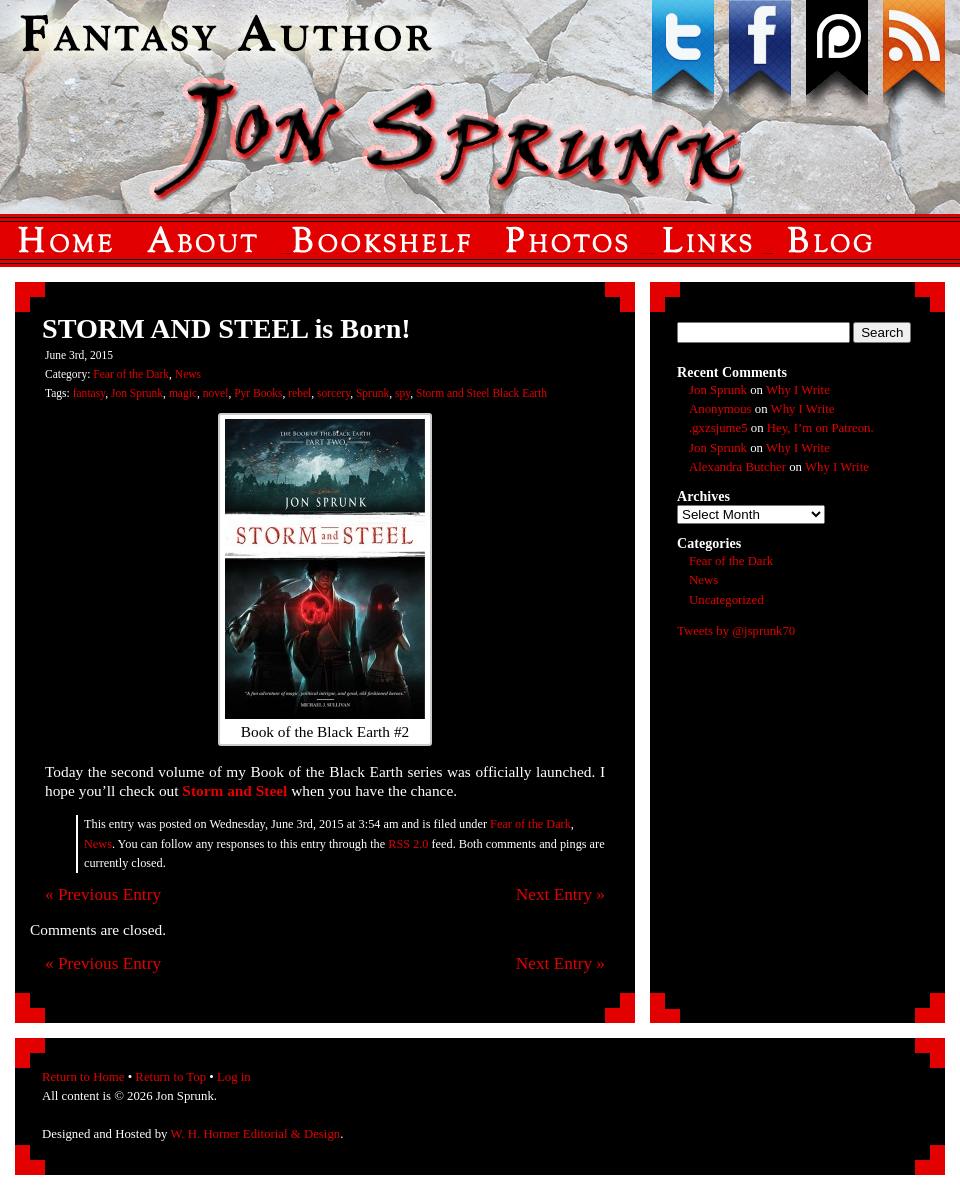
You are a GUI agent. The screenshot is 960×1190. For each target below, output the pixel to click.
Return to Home (83, 1077)
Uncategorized (726, 600)
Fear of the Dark (131, 374)
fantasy (89, 393)
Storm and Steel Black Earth (481, 393)
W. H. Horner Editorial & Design (255, 1134)
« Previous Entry (103, 894)
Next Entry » (560, 894)
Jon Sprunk (137, 393)
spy (402, 393)
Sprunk (372, 393)
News (188, 374)
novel (216, 393)
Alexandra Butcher (737, 467)
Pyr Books (258, 393)
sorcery (333, 393)
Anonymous (720, 409)
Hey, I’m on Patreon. (820, 428)
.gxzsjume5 (718, 428)
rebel (299, 393)
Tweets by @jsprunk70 (736, 631)
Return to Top (170, 1077)
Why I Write (798, 390)
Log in (234, 1077)
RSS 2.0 (408, 844)
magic (183, 393)
